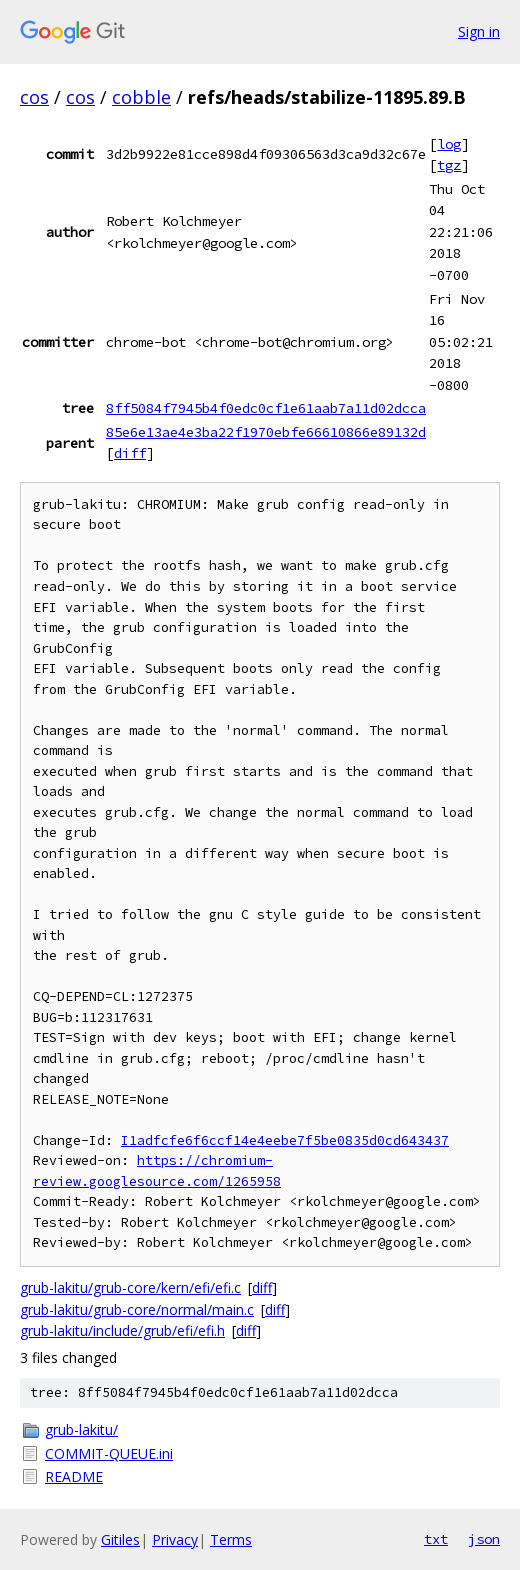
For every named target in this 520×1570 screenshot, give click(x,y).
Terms (231, 1539)
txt (436, 1539)
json (484, 1539)
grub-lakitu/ (81, 1429)
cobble (141, 97)
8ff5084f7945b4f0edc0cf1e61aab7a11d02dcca (266, 408)
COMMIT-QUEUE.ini (109, 1453)
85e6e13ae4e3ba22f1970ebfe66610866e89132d (266, 432)
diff (130, 453)
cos (34, 97)
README (74, 1476)
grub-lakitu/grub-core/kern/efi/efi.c (130, 1287)
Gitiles (120, 1539)
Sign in (479, 31)
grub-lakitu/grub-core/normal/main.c (137, 1309)
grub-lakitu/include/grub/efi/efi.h (122, 1330)
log (449, 144)
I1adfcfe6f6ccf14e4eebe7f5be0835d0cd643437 (285, 1140)
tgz (449, 165)
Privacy (175, 1539)
